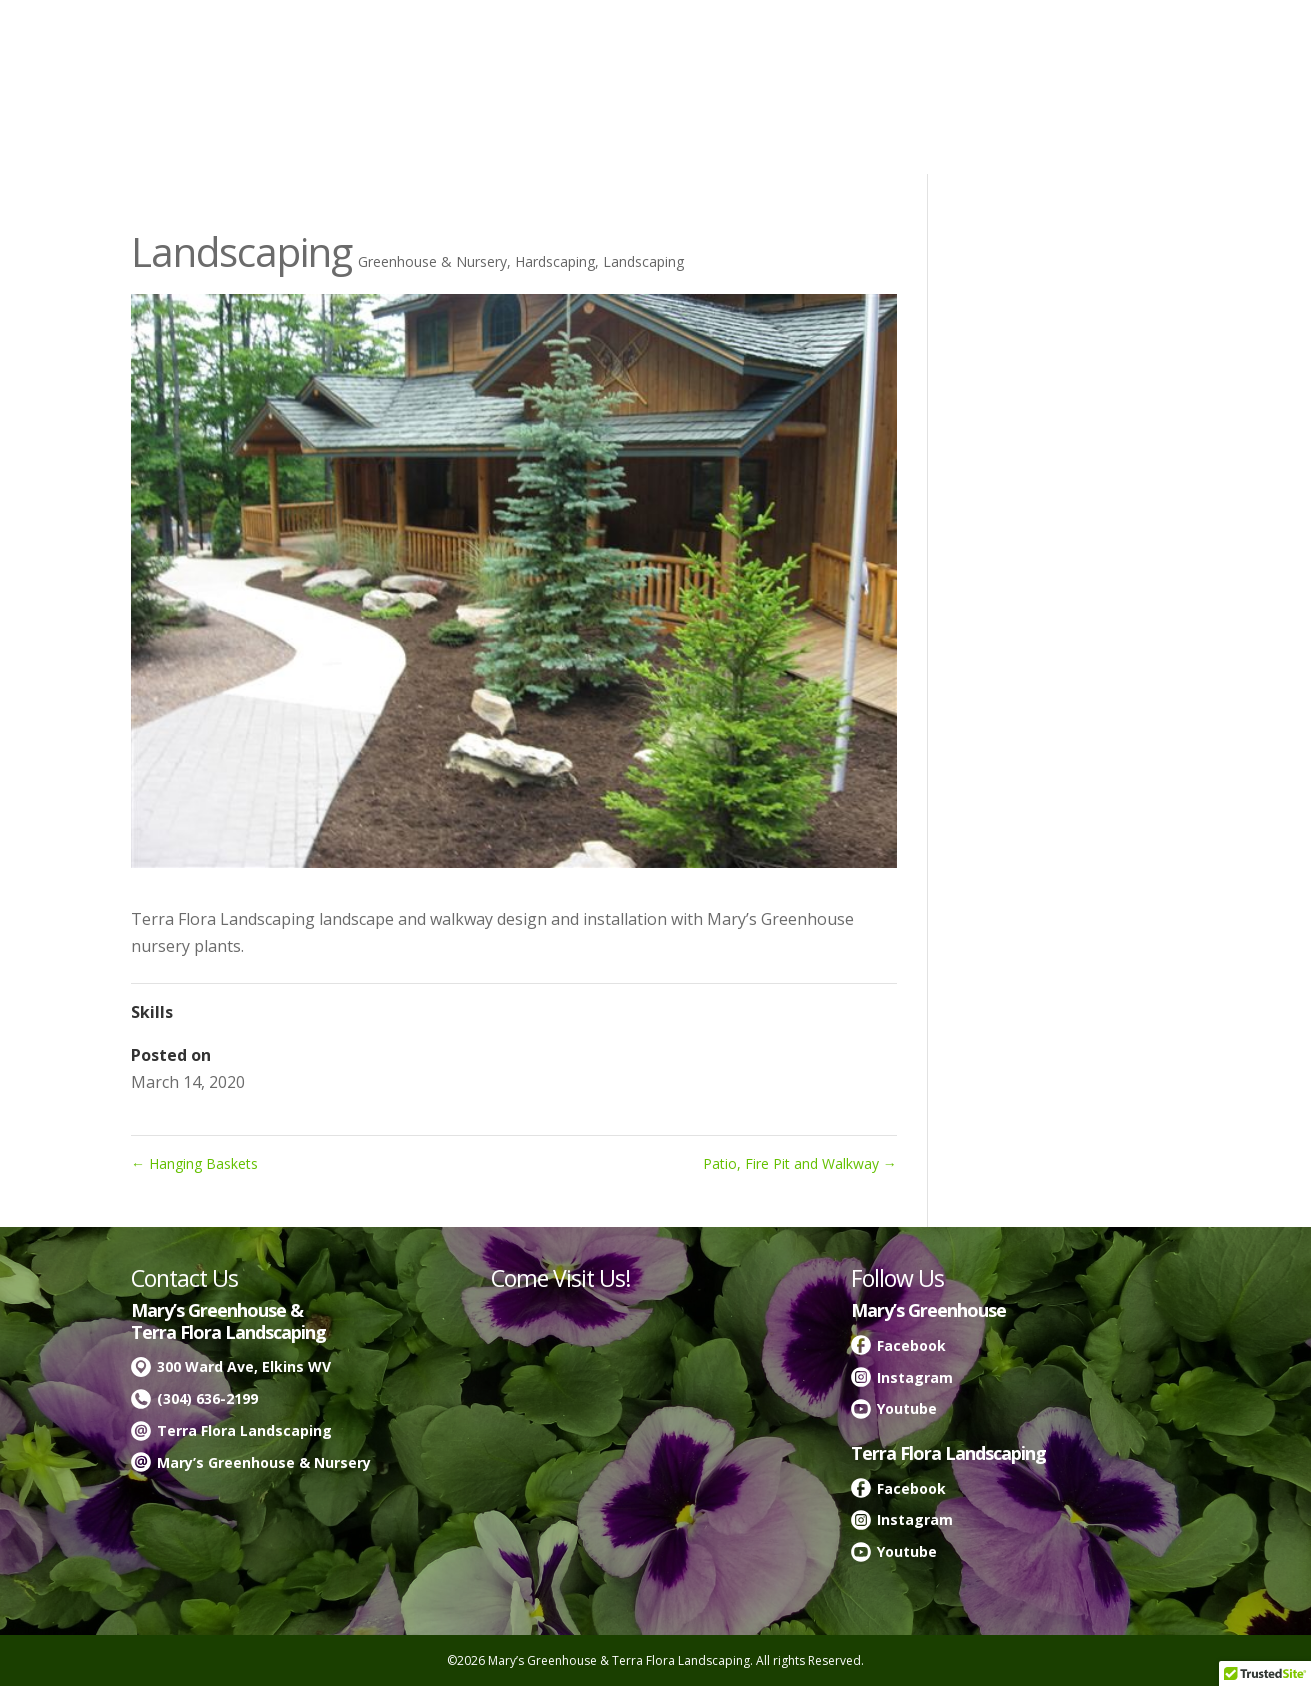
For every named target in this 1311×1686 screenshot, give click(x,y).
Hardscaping (555, 261)
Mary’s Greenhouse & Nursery (264, 1462)
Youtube (907, 1408)
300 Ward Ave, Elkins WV (244, 1366)
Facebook (911, 1345)
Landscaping (643, 261)
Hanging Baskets (194, 1163)
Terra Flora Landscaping (244, 1430)
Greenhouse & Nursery (432, 261)
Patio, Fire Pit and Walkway (800, 1163)
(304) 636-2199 (207, 1398)
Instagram (915, 1377)
